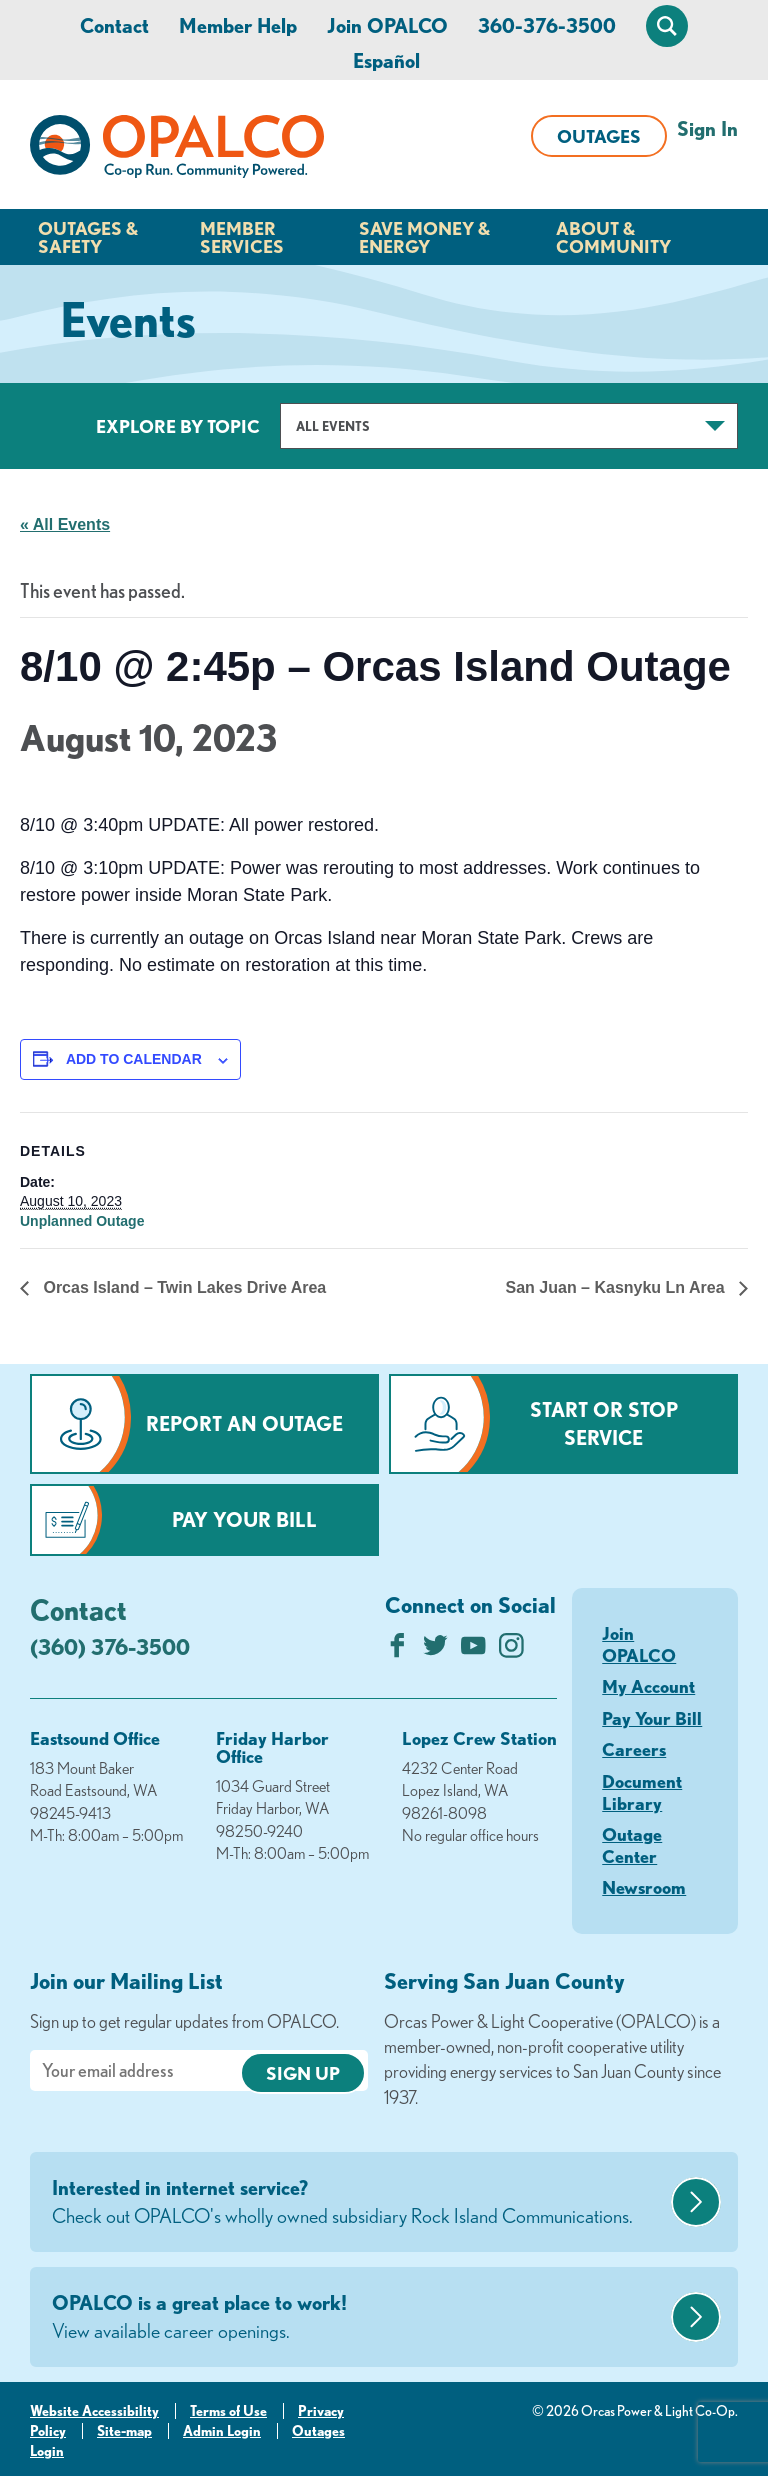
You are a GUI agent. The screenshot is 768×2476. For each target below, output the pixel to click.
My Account (648, 1686)
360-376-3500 (547, 25)
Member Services (242, 237)
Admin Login (222, 2431)
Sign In (707, 128)
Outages (599, 136)
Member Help (238, 25)
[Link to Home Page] (177, 150)
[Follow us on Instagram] (511, 1650)
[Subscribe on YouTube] (473, 1650)
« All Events (65, 524)
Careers (634, 1749)
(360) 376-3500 (110, 1646)
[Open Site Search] (667, 26)
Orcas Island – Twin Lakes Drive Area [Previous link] (182, 1287)
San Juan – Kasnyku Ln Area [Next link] (617, 1287)
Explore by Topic (178, 426)
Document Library (642, 1792)
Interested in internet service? (359, 2203)
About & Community (613, 237)
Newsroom (644, 1887)
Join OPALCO (387, 25)
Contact (114, 25)
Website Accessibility (94, 2411)
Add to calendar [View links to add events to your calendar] (134, 1059)
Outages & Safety (88, 237)
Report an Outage (244, 1423)
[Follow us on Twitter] (435, 1650)
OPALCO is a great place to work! (359, 2318)
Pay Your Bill (244, 1519)
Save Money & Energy (424, 237)
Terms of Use (228, 2411)
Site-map (124, 2431)
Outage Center (632, 1845)
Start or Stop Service (604, 1423)
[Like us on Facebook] (397, 1650)
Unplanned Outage (82, 1221)
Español (386, 60)
